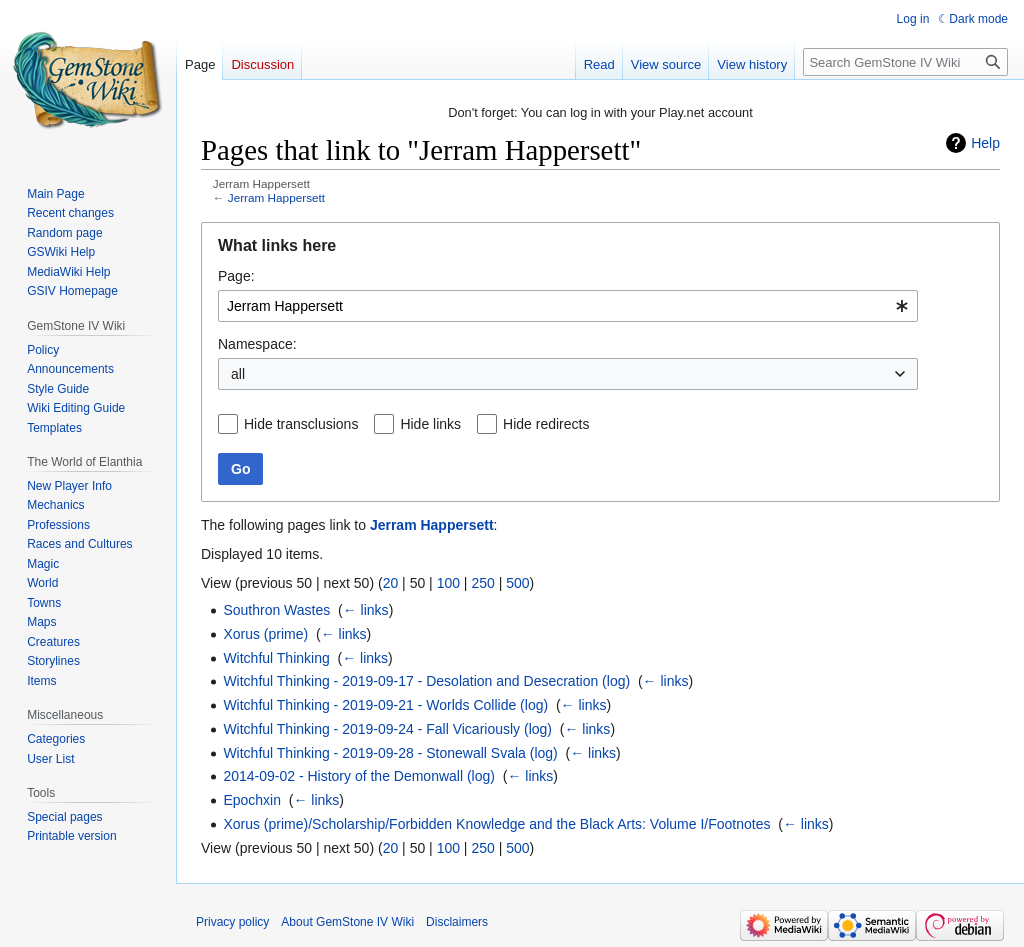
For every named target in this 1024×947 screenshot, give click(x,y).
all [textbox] (238, 374)
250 (482, 583)
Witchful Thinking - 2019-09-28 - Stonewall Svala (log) (390, 753)
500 (517, 583)
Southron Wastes (276, 610)
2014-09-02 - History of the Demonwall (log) (359, 776)
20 (391, 583)
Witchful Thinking (276, 658)
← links (366, 610)
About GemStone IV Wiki (347, 922)
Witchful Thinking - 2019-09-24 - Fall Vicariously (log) (387, 729)
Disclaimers (457, 922)
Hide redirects (546, 424)
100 (448, 583)
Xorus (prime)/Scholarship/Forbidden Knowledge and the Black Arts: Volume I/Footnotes (496, 824)
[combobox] (568, 306)
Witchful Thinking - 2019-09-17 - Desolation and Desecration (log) (426, 681)
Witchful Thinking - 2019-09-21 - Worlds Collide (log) (385, 705)
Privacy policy (232, 922)
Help (985, 143)
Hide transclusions (301, 424)
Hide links (430, 424)
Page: (236, 276)
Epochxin (252, 800)
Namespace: (257, 344)
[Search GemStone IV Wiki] (905, 62)
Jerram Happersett (276, 197)
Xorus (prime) (265, 634)
